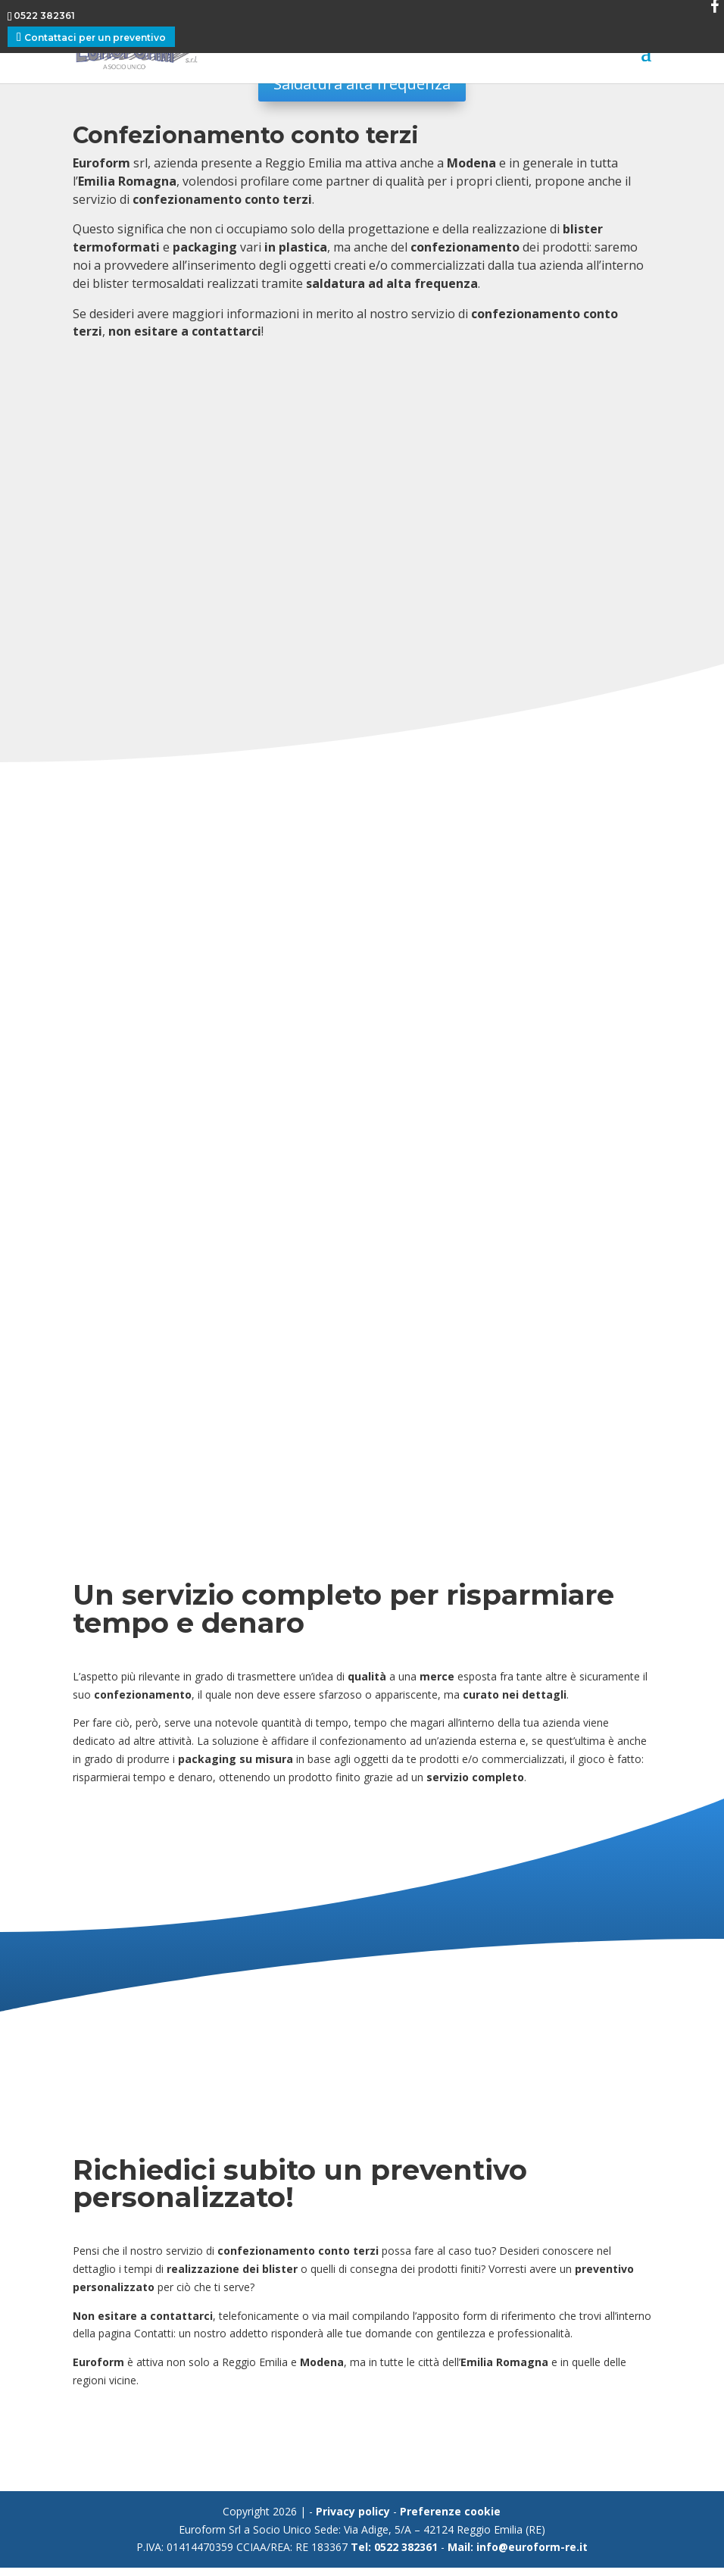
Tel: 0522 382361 (394, 2555)
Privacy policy (353, 2519)
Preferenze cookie (450, 2519)
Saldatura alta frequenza (362, 83)
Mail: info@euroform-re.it (518, 2555)
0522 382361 (44, 15)
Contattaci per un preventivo (95, 37)
